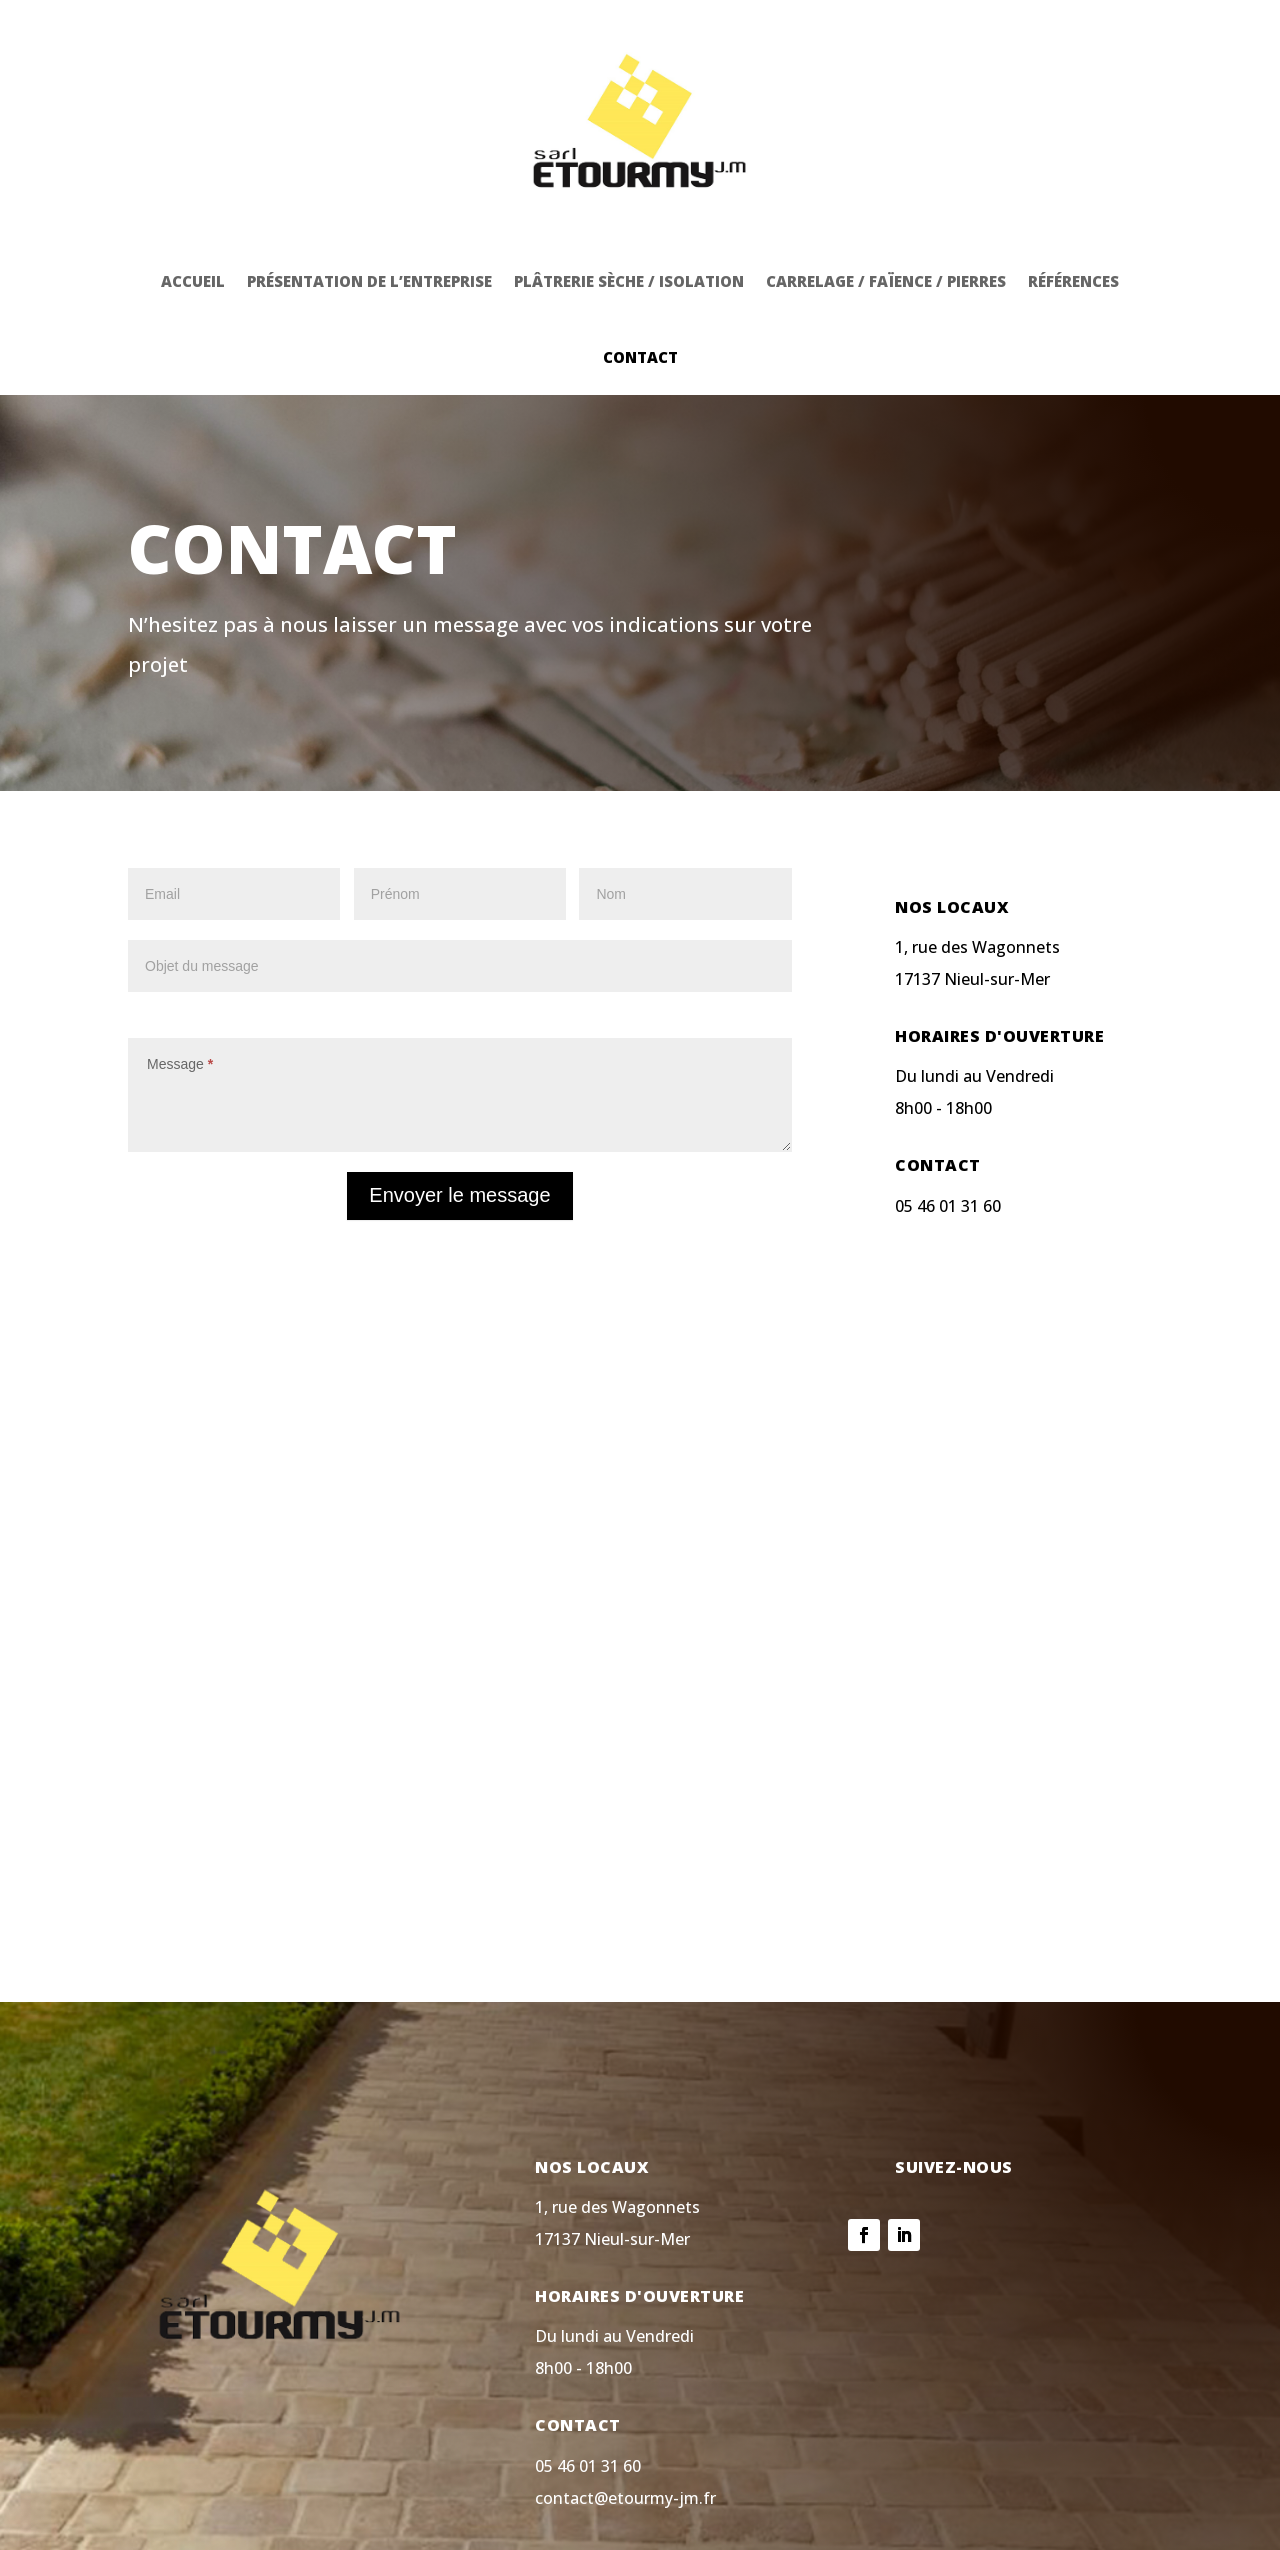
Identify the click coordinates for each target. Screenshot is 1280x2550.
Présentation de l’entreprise (369, 192)
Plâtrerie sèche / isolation (629, 192)
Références (1073, 192)
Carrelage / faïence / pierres (886, 192)
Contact (640, 268)
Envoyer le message (459, 1106)
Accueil (193, 192)
